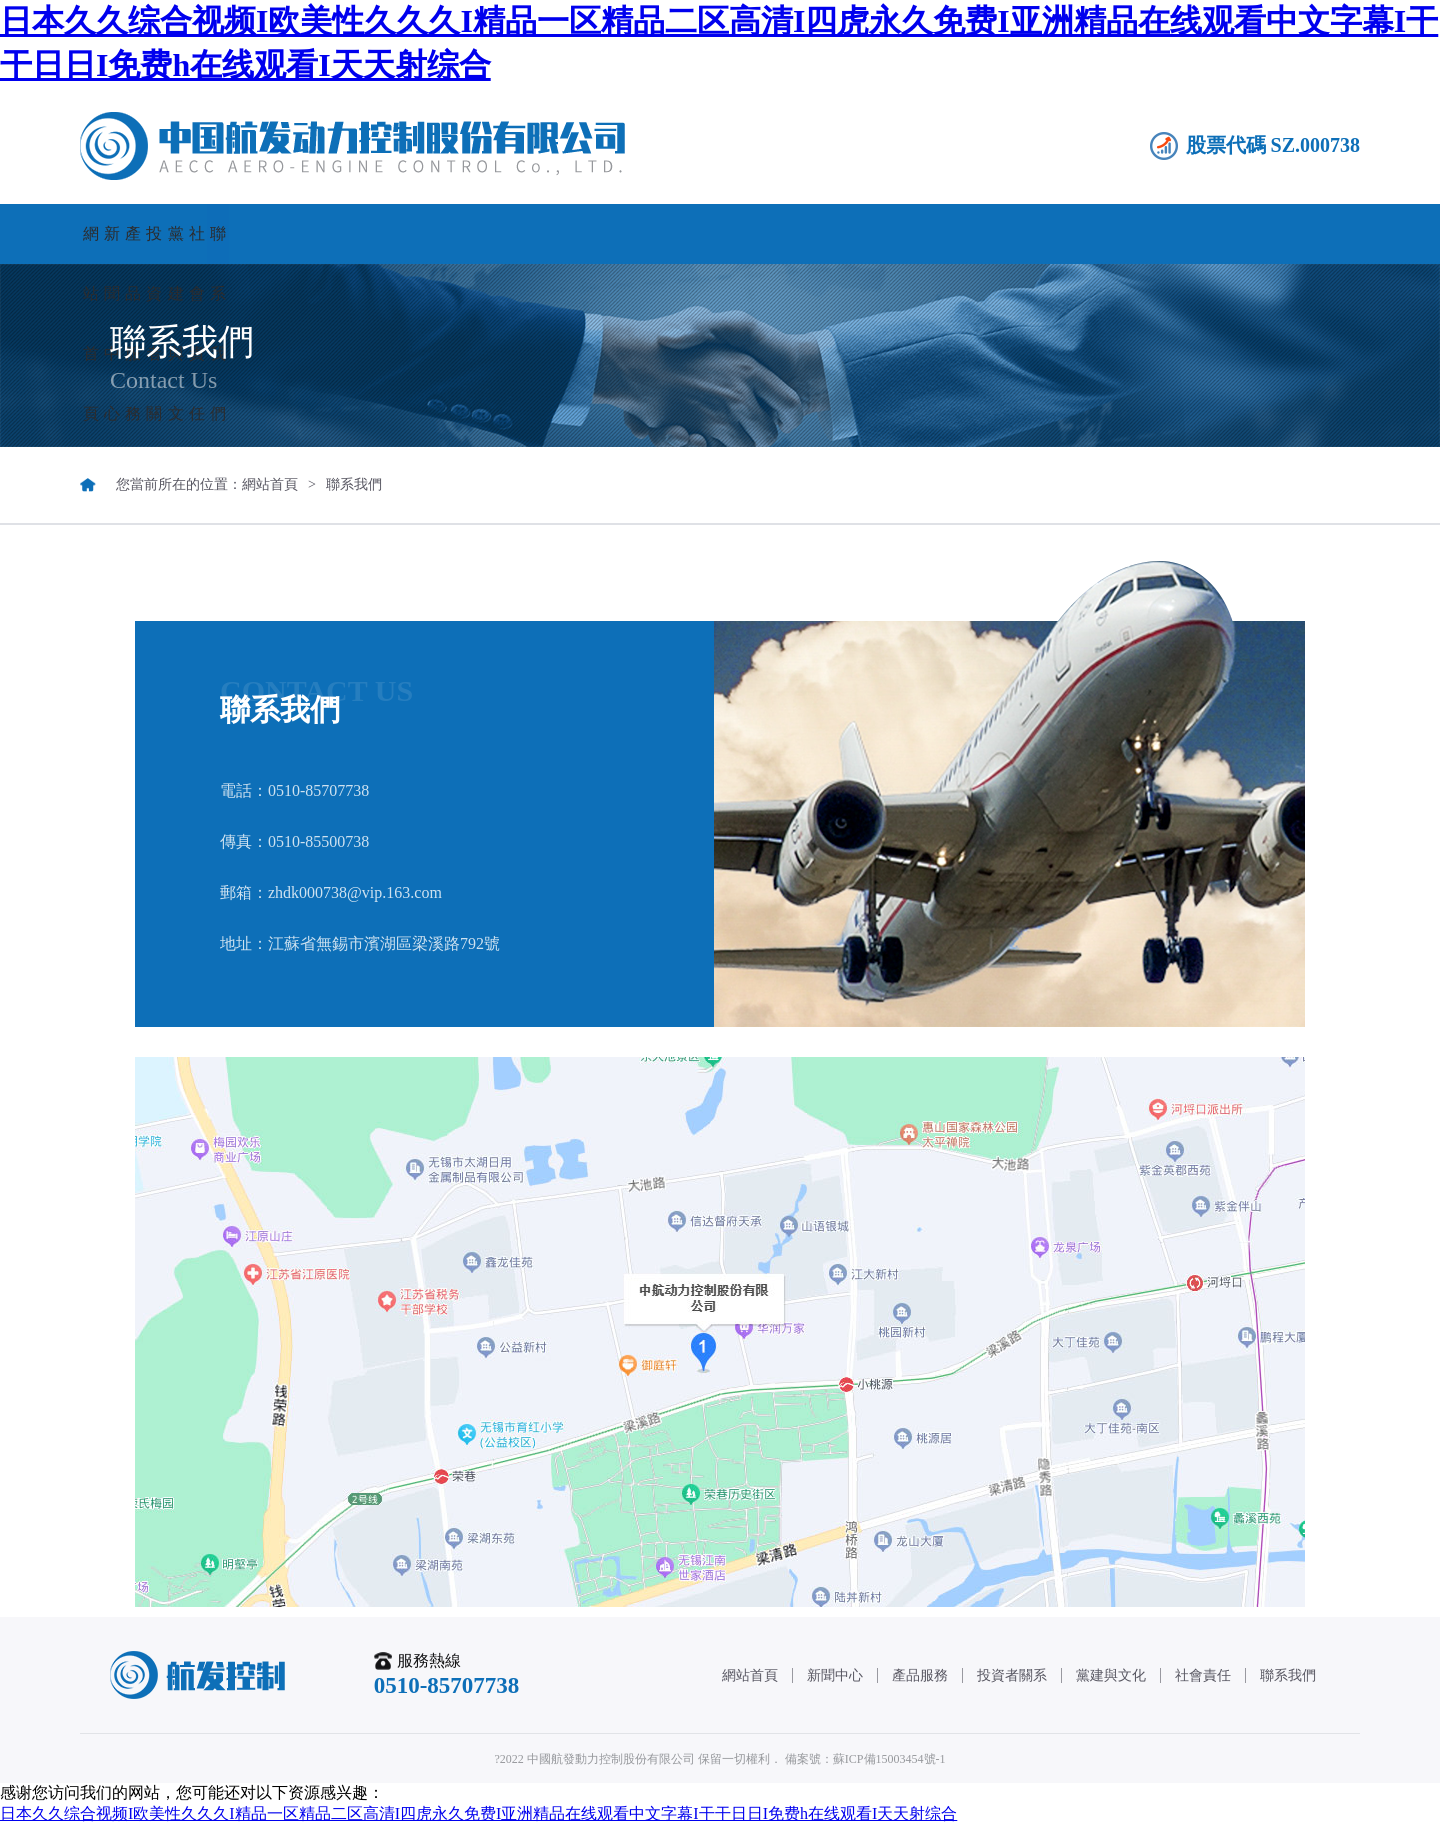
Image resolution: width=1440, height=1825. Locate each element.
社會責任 (1086, 233)
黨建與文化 (903, 233)
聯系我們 (1268, 233)
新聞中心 (354, 233)
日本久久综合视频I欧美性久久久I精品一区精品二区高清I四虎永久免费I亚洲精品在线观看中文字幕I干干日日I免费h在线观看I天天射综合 (478, 1813)
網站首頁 (171, 233)
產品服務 (537, 233)
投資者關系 (720, 233)
